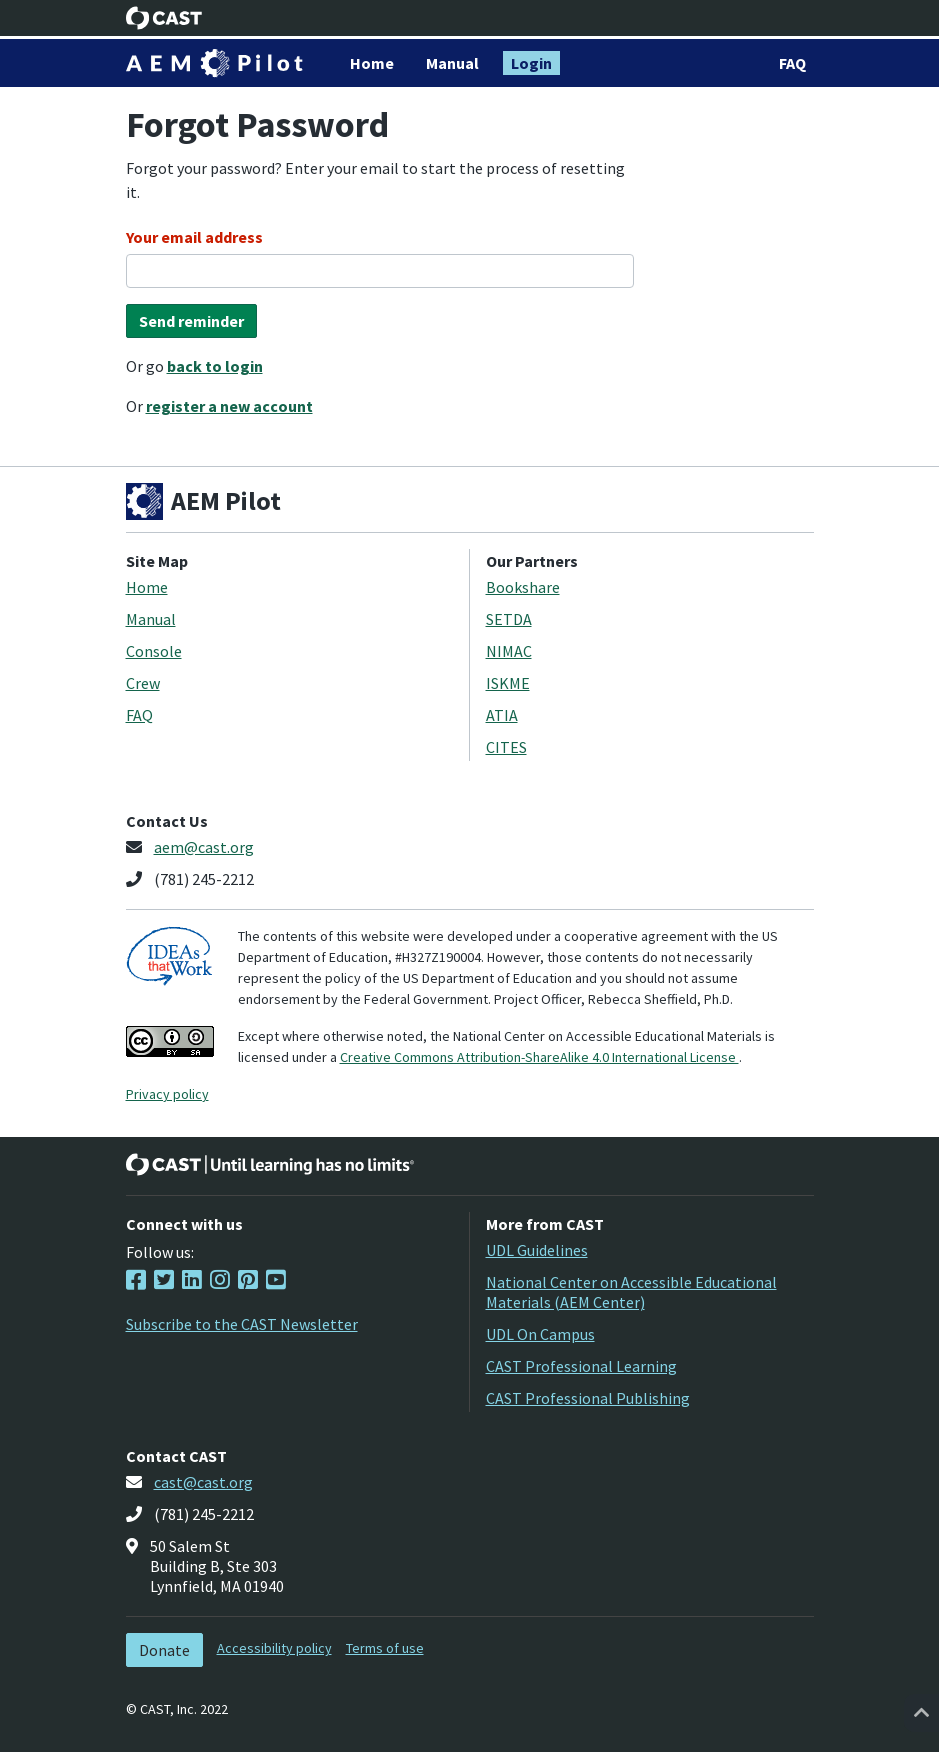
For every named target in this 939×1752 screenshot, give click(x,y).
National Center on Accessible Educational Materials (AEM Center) (631, 1292)
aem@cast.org (204, 847)
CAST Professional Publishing (588, 1398)
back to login (215, 366)
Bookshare (523, 587)
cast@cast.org (203, 1482)
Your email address (194, 237)
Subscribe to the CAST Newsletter (242, 1324)
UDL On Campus (540, 1334)
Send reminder (191, 321)
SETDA (509, 619)
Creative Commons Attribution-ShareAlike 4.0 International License (539, 1057)
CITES (506, 747)
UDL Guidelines (537, 1250)
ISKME (508, 683)
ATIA (502, 715)
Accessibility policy (274, 1648)
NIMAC (509, 651)
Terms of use (385, 1648)
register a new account (229, 406)
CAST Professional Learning (581, 1366)
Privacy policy (167, 1094)
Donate (164, 1650)
